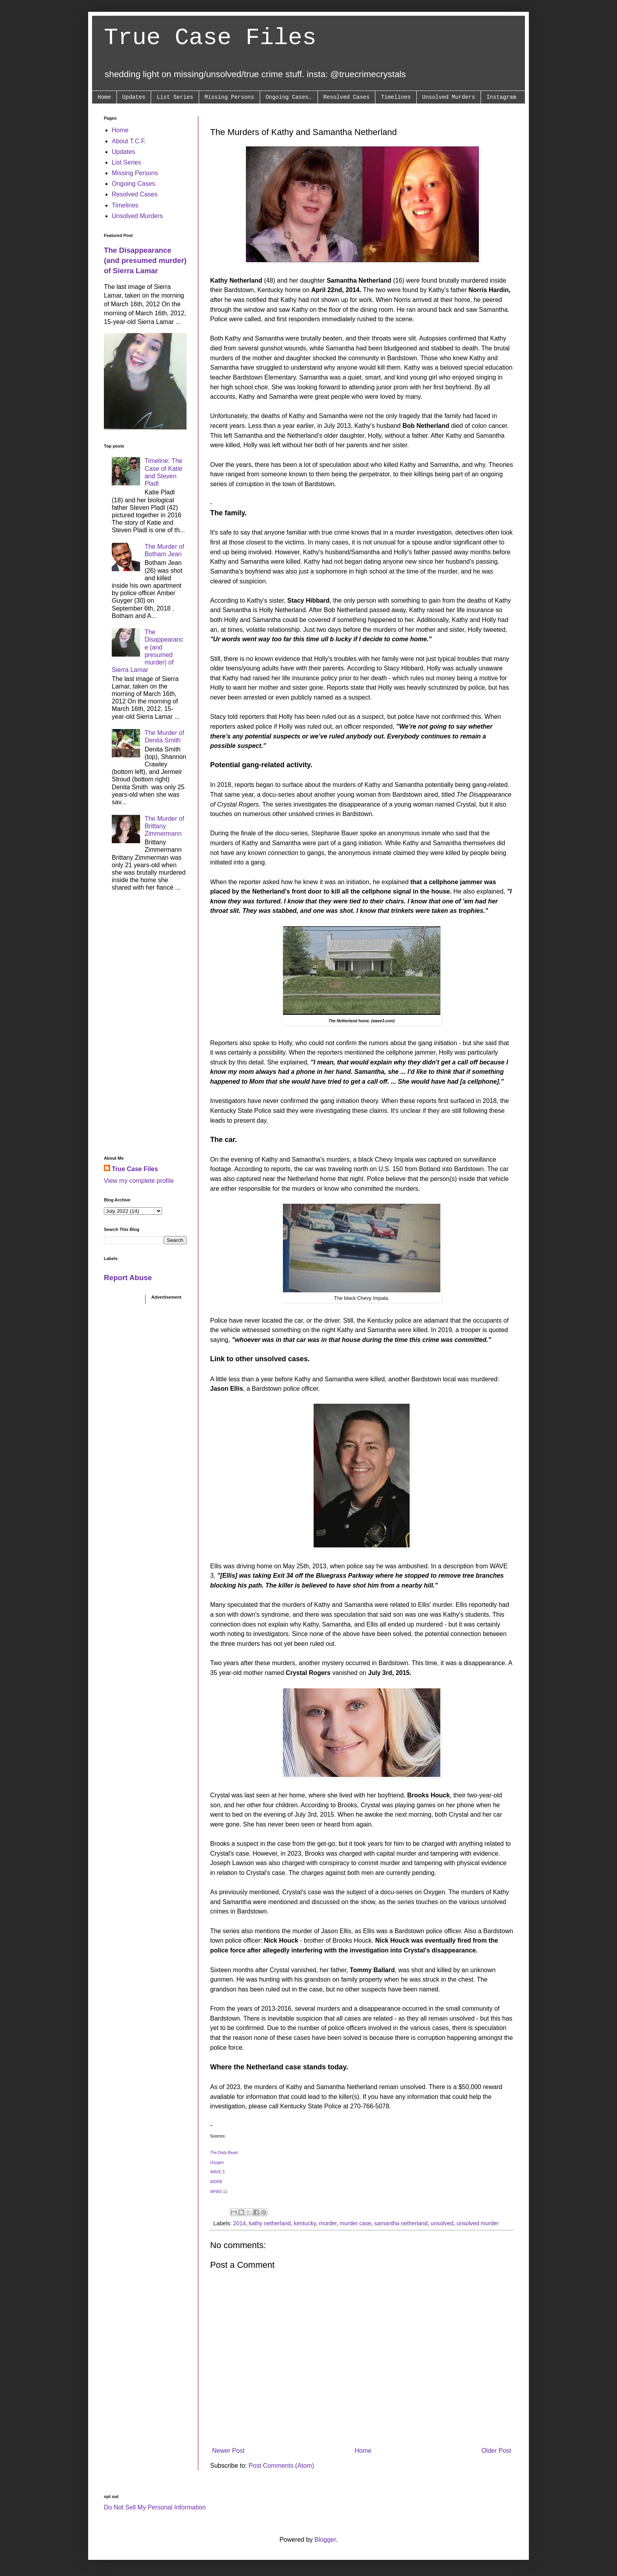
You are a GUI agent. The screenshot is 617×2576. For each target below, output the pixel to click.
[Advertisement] (145, 1026)
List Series (175, 97)
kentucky (305, 2223)
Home (104, 97)
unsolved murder (477, 2223)
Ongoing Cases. (289, 97)
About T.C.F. (129, 141)
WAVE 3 (217, 2172)
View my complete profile (139, 1180)
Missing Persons (229, 97)
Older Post (496, 2450)
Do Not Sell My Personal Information (155, 2507)
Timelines (396, 97)
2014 (239, 2223)
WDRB (216, 2182)
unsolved (442, 2223)
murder (328, 2223)
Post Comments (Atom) (281, 2465)
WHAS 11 (218, 2191)
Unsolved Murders (448, 97)
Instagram (501, 97)
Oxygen (217, 2162)
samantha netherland (400, 2223)
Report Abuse (128, 1277)
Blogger (325, 2539)
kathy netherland (269, 2223)
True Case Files (210, 37)
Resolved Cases (346, 97)
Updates (134, 97)
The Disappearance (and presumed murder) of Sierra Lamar (145, 260)
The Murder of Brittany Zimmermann (164, 826)
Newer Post (228, 2450)
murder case (355, 2223)
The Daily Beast (224, 2152)
